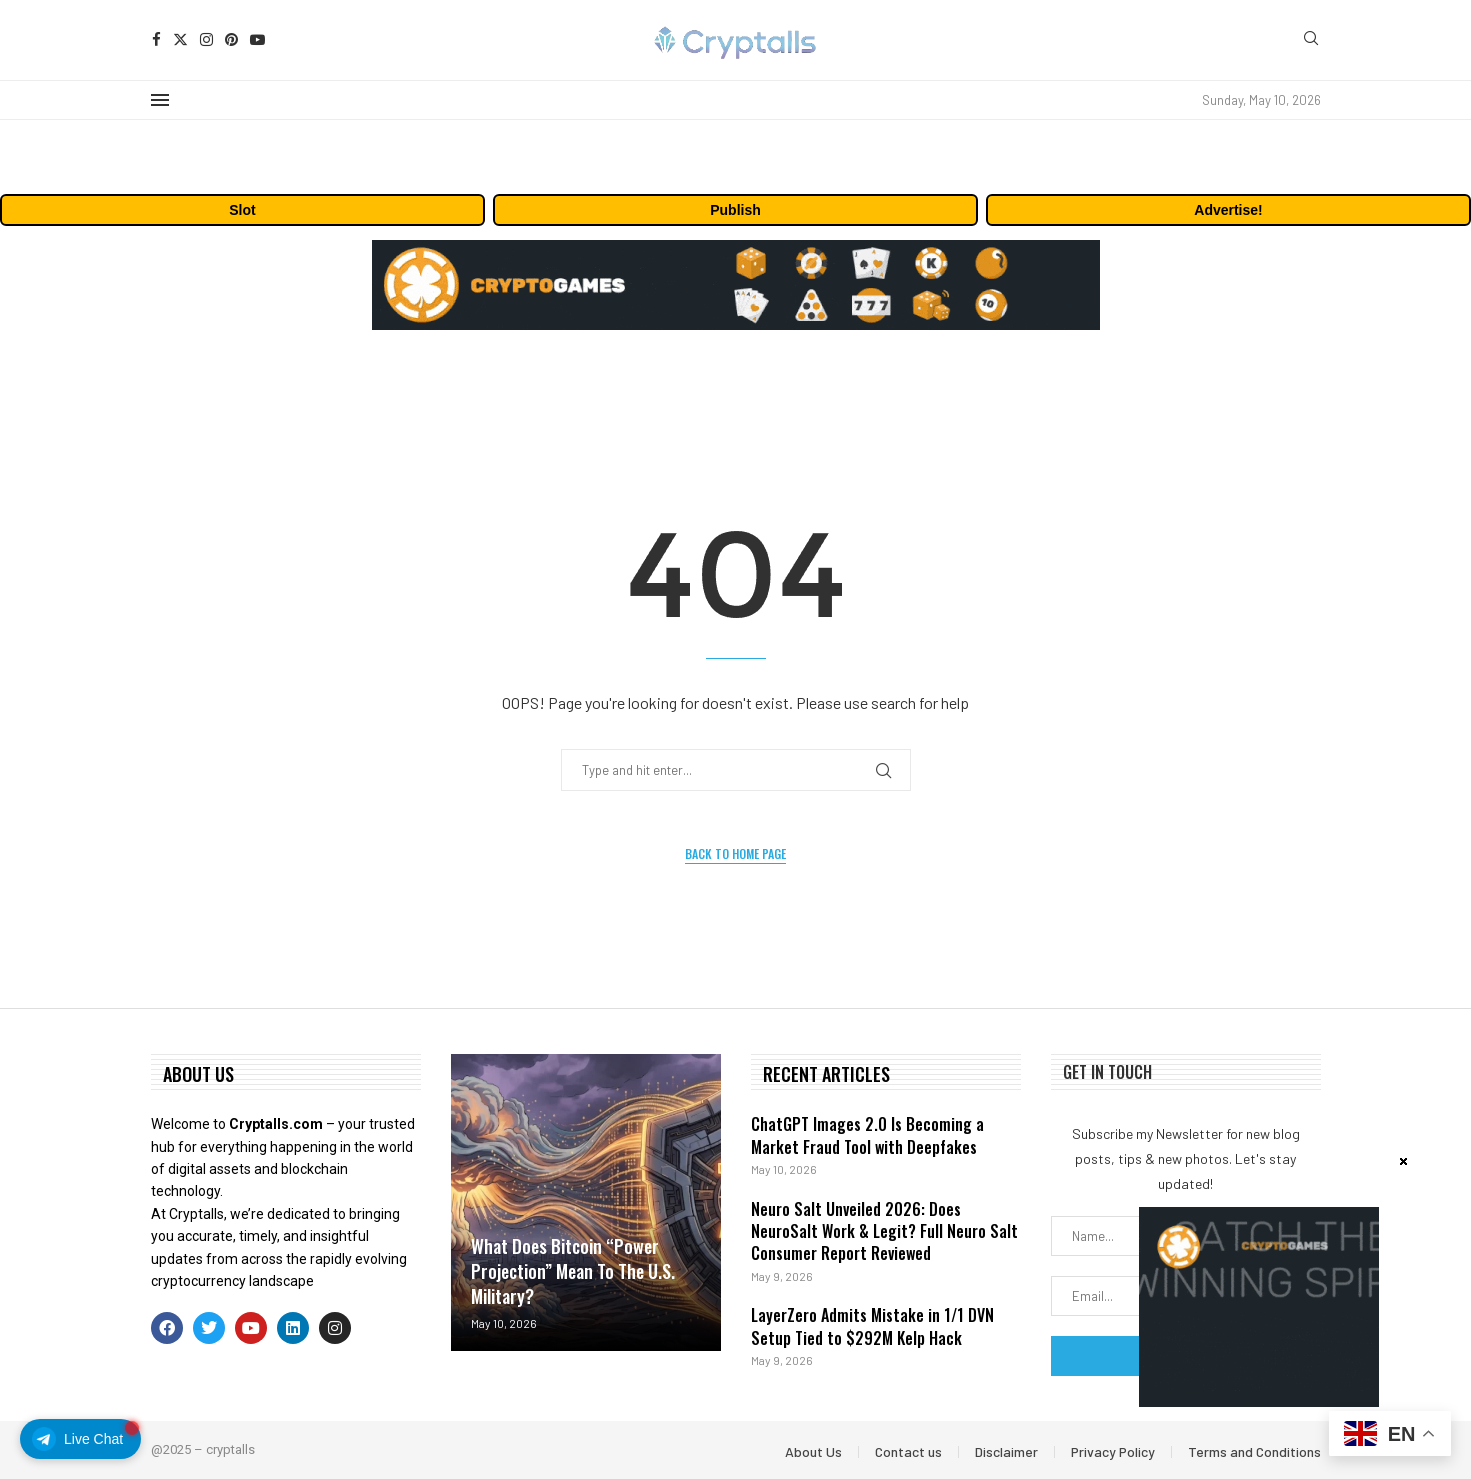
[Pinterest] (231, 39)
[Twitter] (180, 39)
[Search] (1311, 39)
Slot (242, 210)
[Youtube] (257, 39)
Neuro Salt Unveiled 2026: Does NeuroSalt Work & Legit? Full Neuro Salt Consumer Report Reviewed (884, 1231)
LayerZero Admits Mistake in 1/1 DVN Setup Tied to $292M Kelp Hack (872, 1326)
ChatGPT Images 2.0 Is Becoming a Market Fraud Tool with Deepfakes (867, 1135)
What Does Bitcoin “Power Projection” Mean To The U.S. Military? (573, 1271)
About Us (813, 1451)
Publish (735, 210)
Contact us (908, 1451)
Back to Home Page (735, 853)
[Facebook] (156, 39)
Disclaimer (1006, 1451)
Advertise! (1228, 210)
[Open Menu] (160, 100)
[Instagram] (206, 39)
